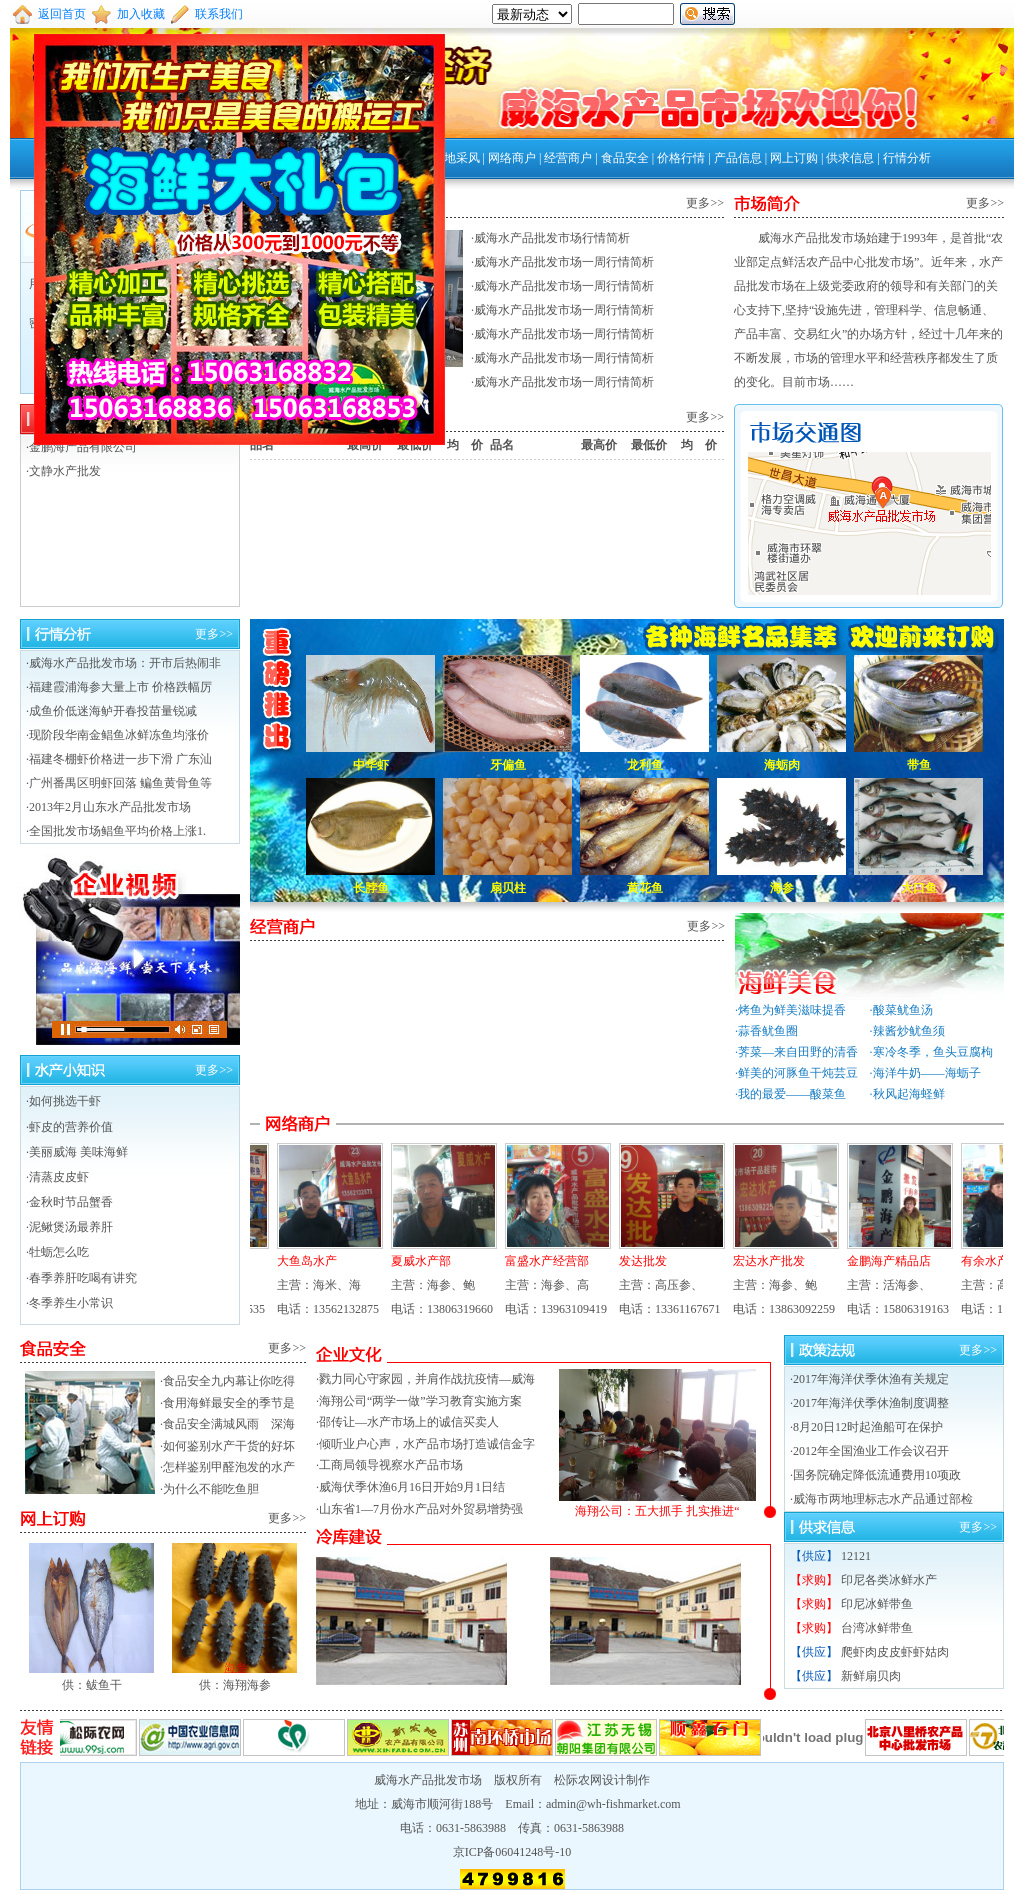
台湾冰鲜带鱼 (877, 1628)
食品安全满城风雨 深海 (229, 1424)
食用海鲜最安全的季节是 (229, 1403)
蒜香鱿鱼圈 (768, 1031)
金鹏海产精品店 (881, 1261)
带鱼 (919, 765)
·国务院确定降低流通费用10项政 (875, 1475)
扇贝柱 (508, 888)
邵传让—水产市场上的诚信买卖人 (409, 1422)
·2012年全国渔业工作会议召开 (869, 1451)
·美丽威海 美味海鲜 (77, 1152)
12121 (856, 1556)
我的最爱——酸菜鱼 (792, 1094)
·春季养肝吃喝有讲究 (81, 1278)
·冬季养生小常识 (69, 1303)
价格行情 (681, 158)
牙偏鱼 (508, 765)
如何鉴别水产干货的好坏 (229, 1446)
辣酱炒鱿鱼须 (909, 1031)
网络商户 (512, 158)
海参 (782, 888)
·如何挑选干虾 (63, 1101)
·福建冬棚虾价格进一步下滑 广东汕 (119, 759)
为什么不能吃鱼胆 (211, 1489)
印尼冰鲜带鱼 (877, 1604)
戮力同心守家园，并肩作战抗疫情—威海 (427, 1379)
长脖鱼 (371, 888)
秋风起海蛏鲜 (909, 1094)
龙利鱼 (645, 765)
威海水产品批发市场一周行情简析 (564, 262)
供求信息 (850, 158)
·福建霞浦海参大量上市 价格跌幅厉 (119, 687)
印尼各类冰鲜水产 (889, 1580)
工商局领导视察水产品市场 (391, 1465)
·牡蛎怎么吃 (57, 1252)
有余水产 (977, 1261)
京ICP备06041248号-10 (512, 1852)
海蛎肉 (782, 765)
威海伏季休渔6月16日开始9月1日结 (412, 1487)
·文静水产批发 (63, 471)
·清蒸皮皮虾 (57, 1177)
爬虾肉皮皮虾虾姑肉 (895, 1652)
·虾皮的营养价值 (69, 1127)
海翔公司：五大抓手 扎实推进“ (657, 1504)
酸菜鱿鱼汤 (903, 1010)
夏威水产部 (413, 1261)
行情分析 (907, 158)
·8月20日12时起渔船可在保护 (866, 1427)
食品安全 (625, 158)
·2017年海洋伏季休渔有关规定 (869, 1379)
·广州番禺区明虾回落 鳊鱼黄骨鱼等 (119, 783)
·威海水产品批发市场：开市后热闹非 (123, 663)
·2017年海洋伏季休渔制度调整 (869, 1403)
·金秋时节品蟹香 (69, 1202)
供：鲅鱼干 (91, 1677)
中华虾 (371, 765)
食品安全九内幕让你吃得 (229, 1381)
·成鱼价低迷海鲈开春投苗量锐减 (111, 711)
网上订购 (794, 158)
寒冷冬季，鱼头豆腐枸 (933, 1052)
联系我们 (219, 14)
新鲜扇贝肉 (871, 1676)
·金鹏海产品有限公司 (81, 447)
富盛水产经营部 (539, 1261)
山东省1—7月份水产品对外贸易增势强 (421, 1509)
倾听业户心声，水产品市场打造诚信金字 (427, 1444)
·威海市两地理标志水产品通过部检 (881, 1499)
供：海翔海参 (234, 1677)
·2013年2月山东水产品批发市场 (108, 807)
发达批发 (635, 1261)
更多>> (705, 203)
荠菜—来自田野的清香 (798, 1052)
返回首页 (62, 14)
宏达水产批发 (761, 1261)
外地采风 (456, 158)
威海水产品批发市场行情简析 (552, 238)
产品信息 (738, 158)
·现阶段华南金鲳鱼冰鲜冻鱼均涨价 (117, 735)
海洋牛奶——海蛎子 (927, 1073)
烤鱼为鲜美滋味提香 (792, 1010)
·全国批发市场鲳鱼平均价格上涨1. (116, 831)
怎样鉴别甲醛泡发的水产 (229, 1467)
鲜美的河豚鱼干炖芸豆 (798, 1073)
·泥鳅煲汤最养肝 (69, 1227)
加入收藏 (141, 14)
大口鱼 (919, 888)
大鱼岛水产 (299, 1261)
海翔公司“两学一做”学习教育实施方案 (420, 1401)
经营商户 (568, 158)
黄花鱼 (645, 888)
